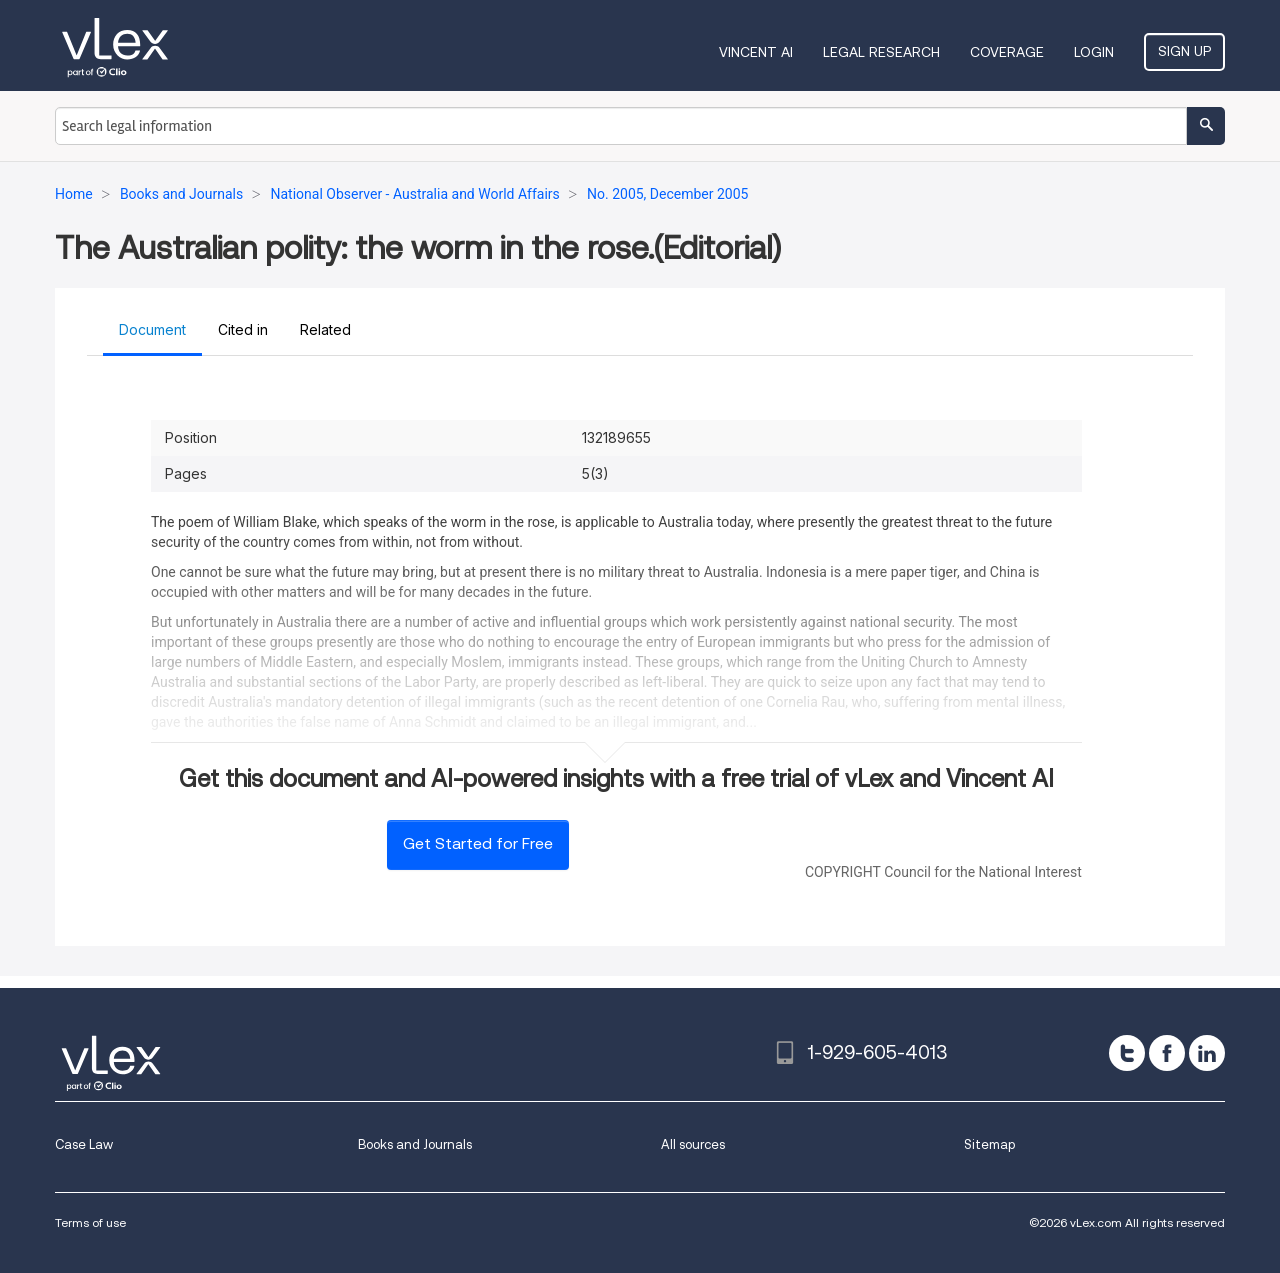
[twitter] (1127, 1053)
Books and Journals (415, 1144)
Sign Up (1184, 51)
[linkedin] (1207, 1053)
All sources (693, 1144)
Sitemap (989, 1144)
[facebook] (1167, 1053)
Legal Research (881, 52)
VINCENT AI (756, 52)
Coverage (1007, 52)
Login (1094, 52)
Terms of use (90, 1222)
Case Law (84, 1144)
